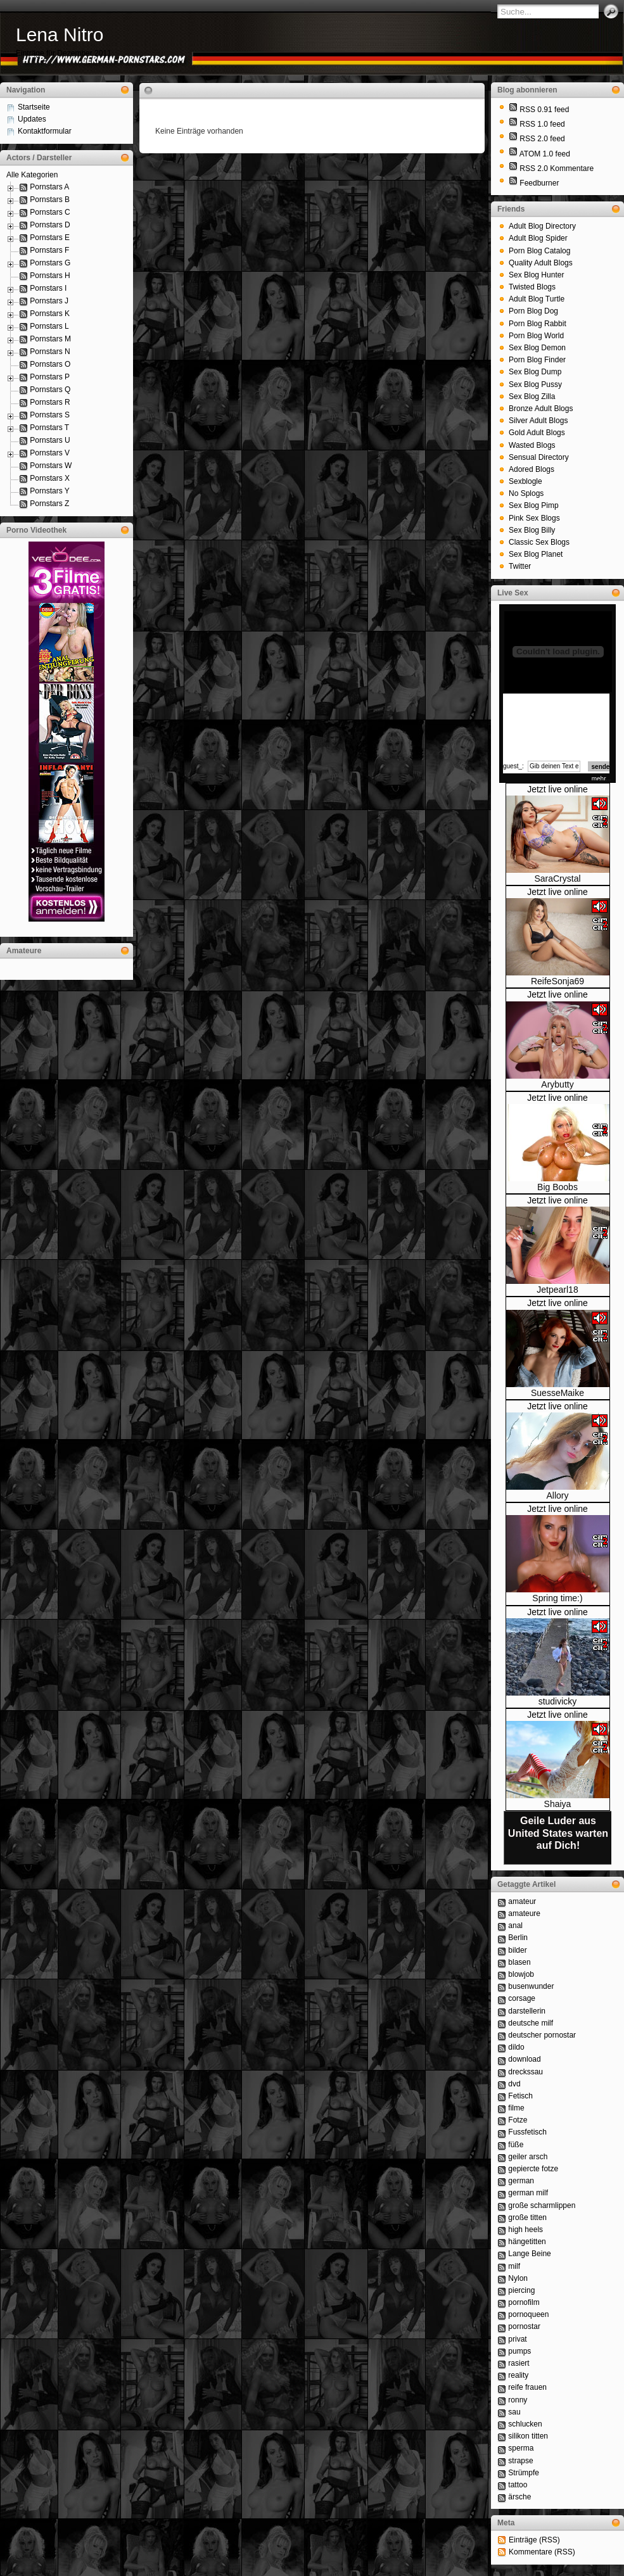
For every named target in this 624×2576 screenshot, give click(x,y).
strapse (520, 2460)
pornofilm (523, 2302)
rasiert (518, 2363)
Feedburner (539, 183)
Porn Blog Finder (537, 359)
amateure (524, 1913)
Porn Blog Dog (533, 311)
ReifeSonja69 (557, 981)
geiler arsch (527, 2156)
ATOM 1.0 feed (544, 153)
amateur (522, 1901)
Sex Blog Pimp (534, 505)
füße (515, 2144)
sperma (520, 2448)
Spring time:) (557, 1598)
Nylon (518, 2278)
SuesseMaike (557, 1393)
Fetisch (520, 2095)
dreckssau (525, 2071)
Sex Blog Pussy (535, 384)
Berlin (518, 1937)
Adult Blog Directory (542, 226)
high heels (525, 2229)
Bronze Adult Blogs (541, 408)
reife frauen (527, 2387)
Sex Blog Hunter (536, 274)
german (521, 2180)
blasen (519, 1962)
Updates (32, 119)
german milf (528, 2192)
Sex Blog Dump (535, 371)
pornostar (524, 2326)
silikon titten (528, 2436)
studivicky (557, 1701)
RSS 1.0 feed (541, 124)
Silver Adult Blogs (538, 420)
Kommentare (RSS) (542, 2551)
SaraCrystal (557, 878)
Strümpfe (523, 2472)
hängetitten (526, 2241)
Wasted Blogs (532, 445)
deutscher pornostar (542, 2035)
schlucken (525, 2424)
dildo (516, 2047)
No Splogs (526, 493)
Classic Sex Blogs (539, 542)
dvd (514, 2083)
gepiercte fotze (533, 2168)
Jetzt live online (557, 789)
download (524, 2059)
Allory (557, 1495)
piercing (521, 2290)
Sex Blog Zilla (532, 396)
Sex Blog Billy (532, 530)
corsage (521, 1998)
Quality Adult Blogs (541, 262)
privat (517, 2339)
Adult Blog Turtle (536, 299)
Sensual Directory (539, 457)
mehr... (601, 778)
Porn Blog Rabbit (537, 323)
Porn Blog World (536, 335)
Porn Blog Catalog (539, 250)
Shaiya (557, 1804)
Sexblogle (525, 481)
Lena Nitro (59, 34)
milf (514, 2266)
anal (515, 1925)
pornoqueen (528, 2314)
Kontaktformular (45, 131)
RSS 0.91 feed (544, 109)
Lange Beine (529, 2253)
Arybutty (557, 1084)
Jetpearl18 (557, 1290)
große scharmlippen (541, 2205)
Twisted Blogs (532, 286)
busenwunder (531, 1986)
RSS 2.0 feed (541, 138)
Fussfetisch (527, 2132)
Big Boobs (557, 1187)
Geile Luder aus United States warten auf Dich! (558, 1832)
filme (516, 2107)
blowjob (521, 1974)
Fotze (517, 2120)
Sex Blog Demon (537, 347)
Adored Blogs (531, 469)
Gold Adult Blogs (537, 432)
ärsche (519, 2496)
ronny (517, 2399)
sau (514, 2412)
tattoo (517, 2484)
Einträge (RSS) (534, 2539)
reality (518, 2375)
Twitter (520, 566)
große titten (527, 2217)
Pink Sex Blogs (534, 518)
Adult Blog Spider (538, 238)
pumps (519, 2351)
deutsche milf (530, 2023)
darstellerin (526, 2011)
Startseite (34, 107)
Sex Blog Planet (536, 554)
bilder (517, 1950)
